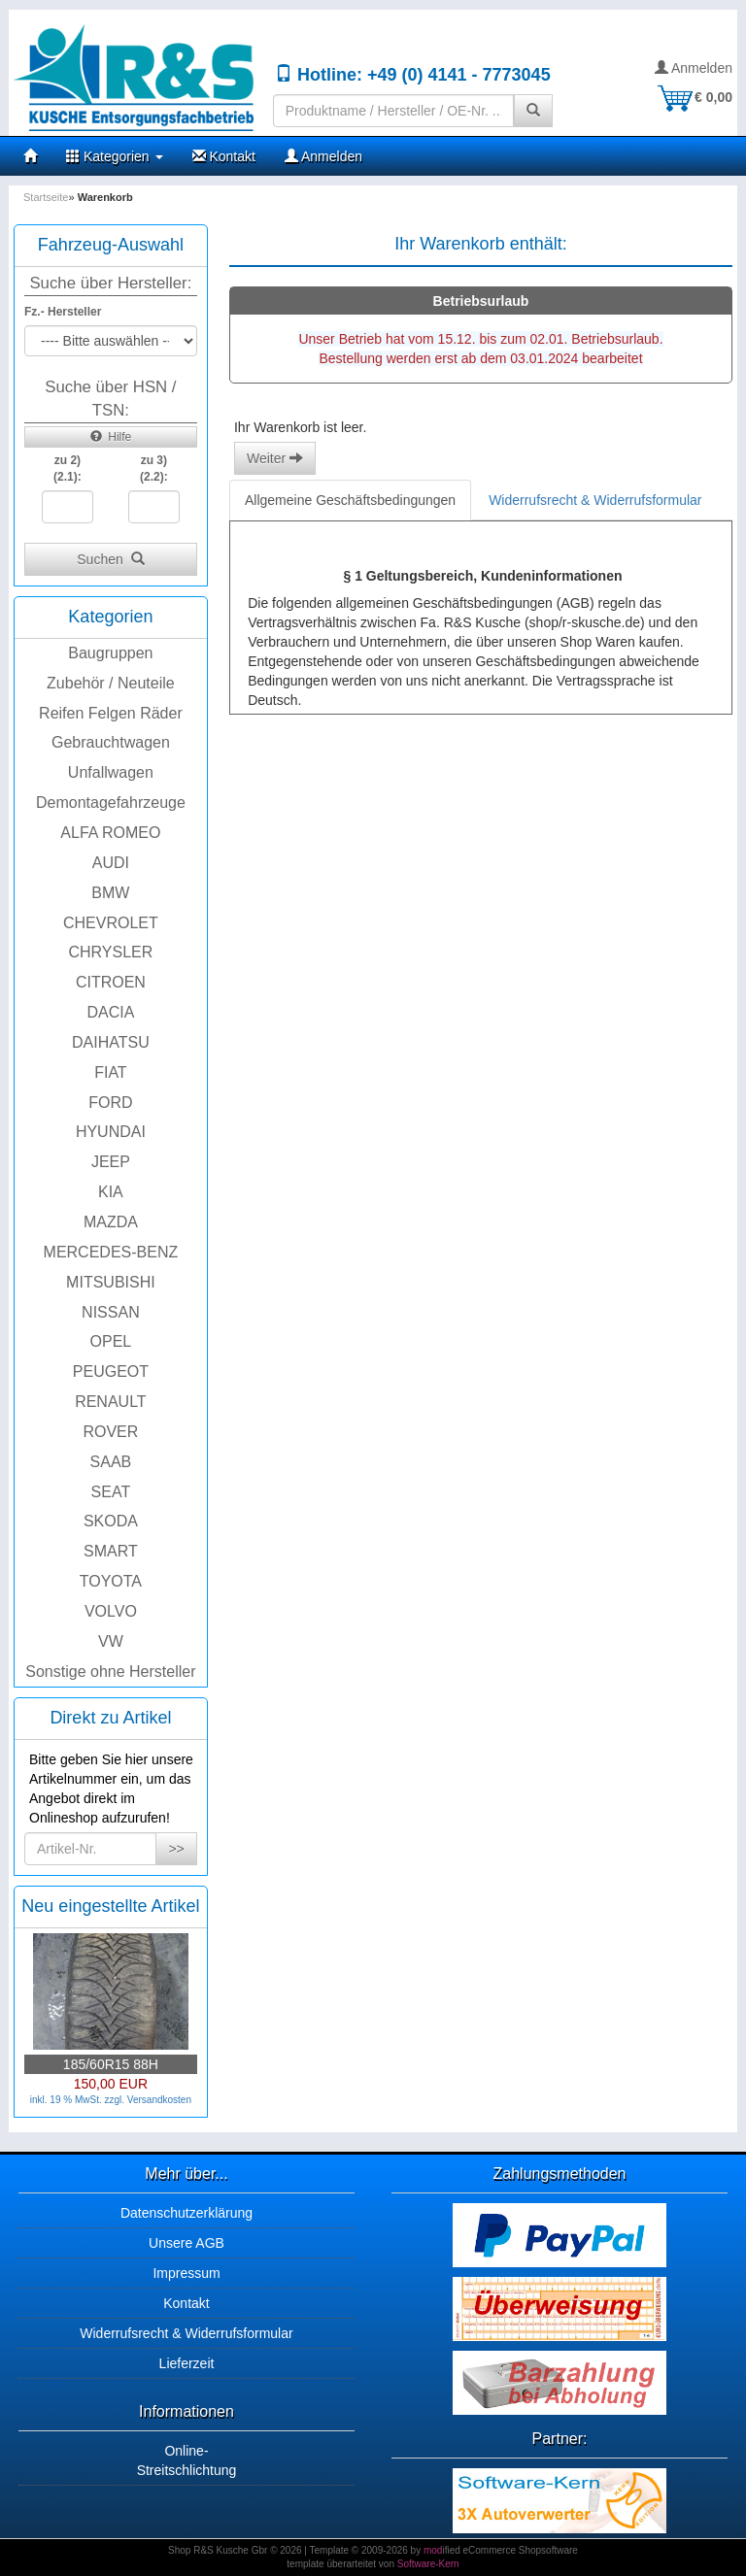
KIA (110, 1192)
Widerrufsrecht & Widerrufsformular (186, 2333)
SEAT (111, 1492)
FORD (110, 1102)
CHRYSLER (110, 952)
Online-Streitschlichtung (187, 2460)
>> (176, 1849)
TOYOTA (111, 1581)
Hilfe (111, 437)
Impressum (186, 2273)
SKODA (111, 1521)
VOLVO (111, 1611)
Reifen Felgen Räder (111, 713)
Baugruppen (110, 653)
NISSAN (111, 1312)
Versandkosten (159, 2099)
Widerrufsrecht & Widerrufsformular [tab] (595, 500)
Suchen (110, 559)
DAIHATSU (111, 1042)
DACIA (110, 1012)
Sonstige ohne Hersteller (110, 1671)
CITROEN (111, 982)
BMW (110, 893)
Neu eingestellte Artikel (110, 1906)
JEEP (110, 1162)
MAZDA (111, 1222)
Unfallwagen (110, 772)
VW (110, 1641)
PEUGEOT (111, 1371)
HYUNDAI (111, 1131)
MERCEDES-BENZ (111, 1252)
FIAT (110, 1072)
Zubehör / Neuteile (111, 683)
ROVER (110, 1431)
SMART (111, 1551)
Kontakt (223, 156)
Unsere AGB (186, 2243)
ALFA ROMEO (110, 832)
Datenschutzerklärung (186, 2213)
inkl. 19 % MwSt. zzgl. (78, 2099)
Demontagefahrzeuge (111, 802)
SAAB (111, 1462)
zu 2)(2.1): (67, 468)
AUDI (110, 862)
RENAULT (111, 1401)
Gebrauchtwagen (110, 742)
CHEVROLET (110, 923)
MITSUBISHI (110, 1282)
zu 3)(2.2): (154, 468)
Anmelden (693, 68)
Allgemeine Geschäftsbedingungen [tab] (350, 500)
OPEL (111, 1341)
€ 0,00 (694, 97)
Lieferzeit (187, 2363)
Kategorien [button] (114, 156)
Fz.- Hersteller (62, 311)
